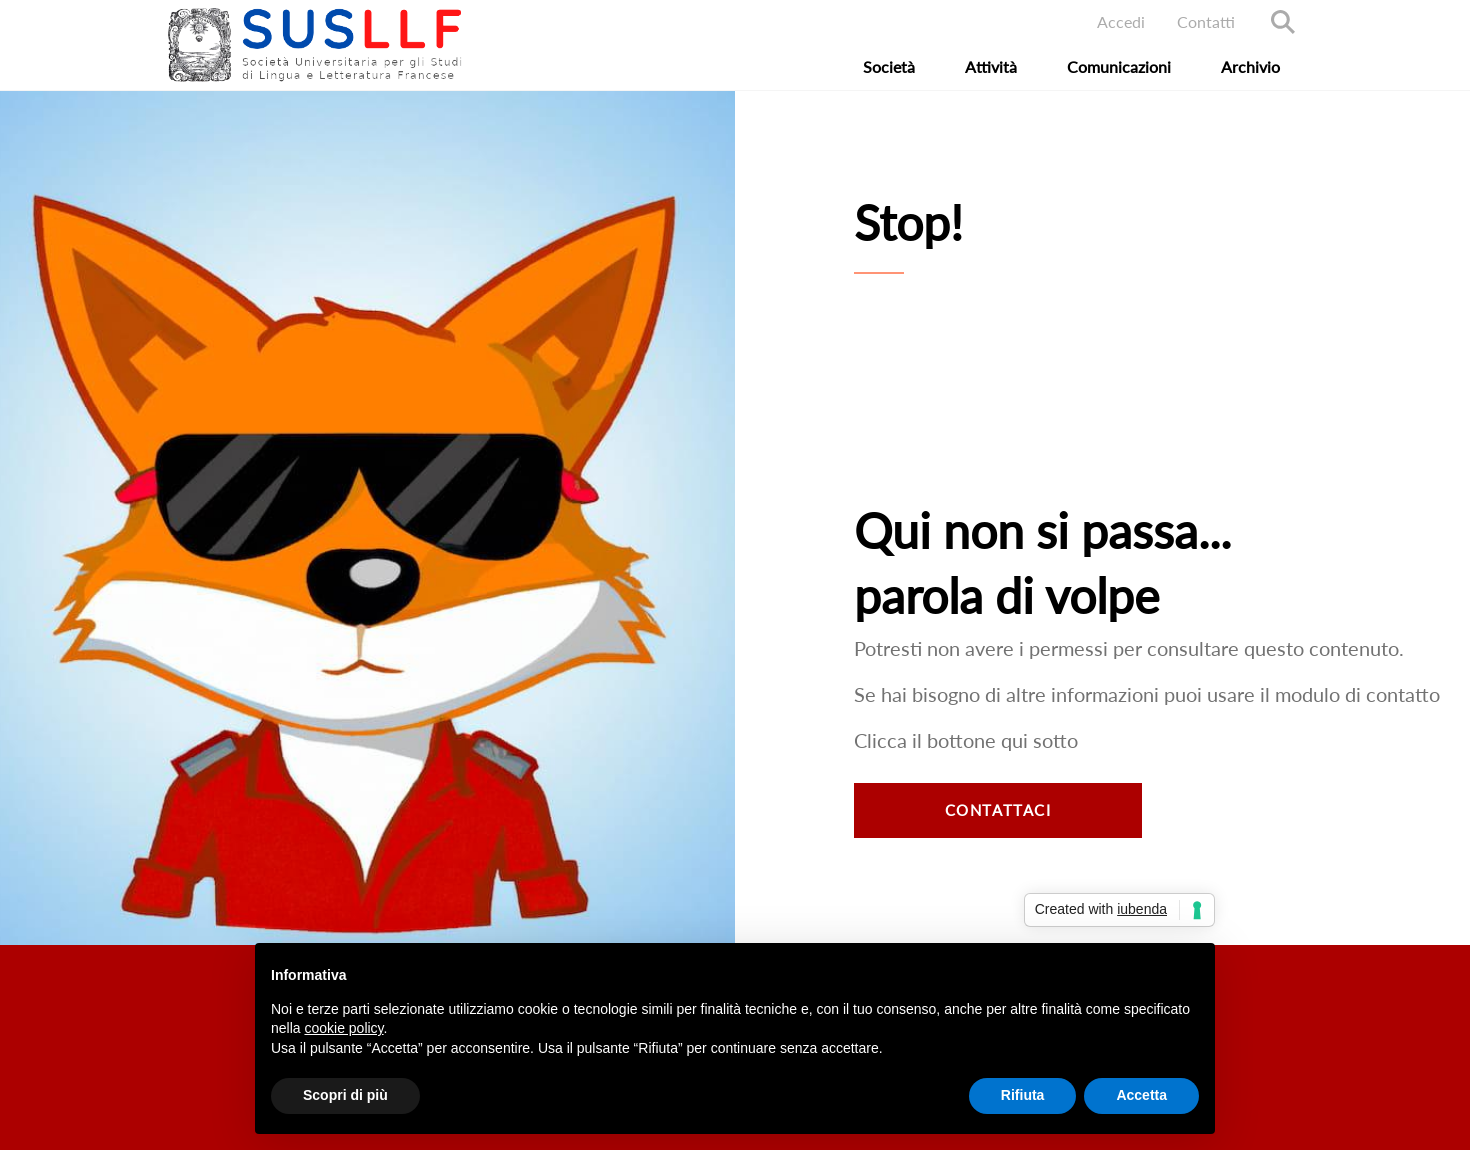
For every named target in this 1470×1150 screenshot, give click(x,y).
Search (1283, 22)
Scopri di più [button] (345, 1095)
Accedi (1121, 21)
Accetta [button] (1141, 1095)
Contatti (1206, 21)
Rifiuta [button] (1023, 1095)
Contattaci (998, 810)
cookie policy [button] (343, 1028)
